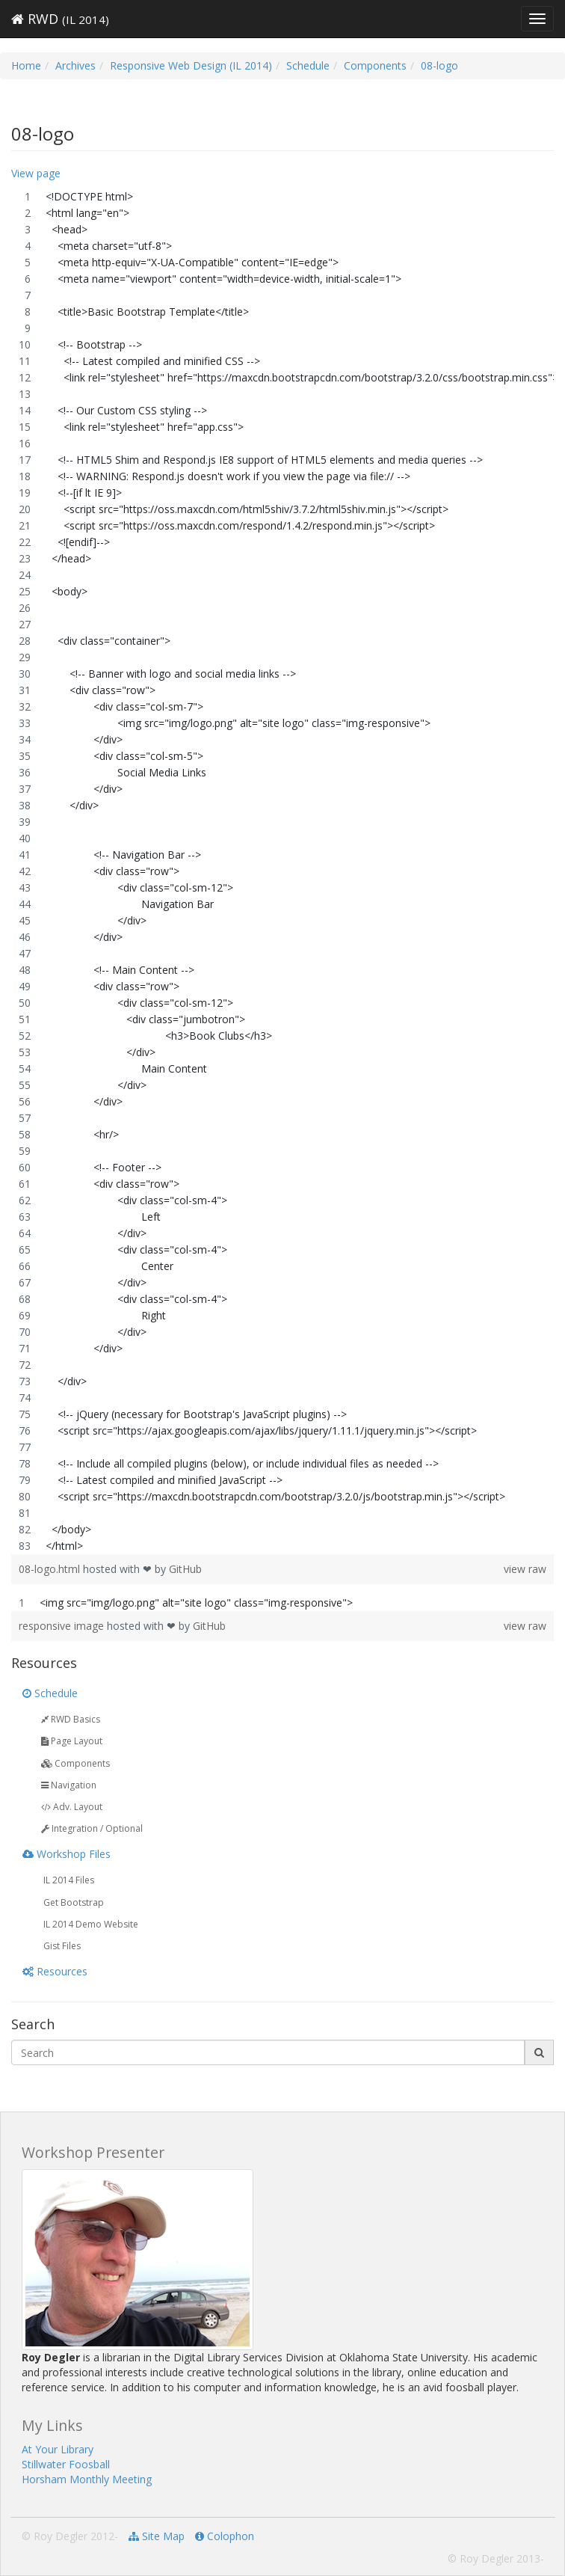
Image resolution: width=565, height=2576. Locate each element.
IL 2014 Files (67, 1880)
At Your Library (57, 2449)
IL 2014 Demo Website (89, 1924)
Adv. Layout (71, 1806)
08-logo (439, 65)
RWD (60, 19)
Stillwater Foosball (66, 2464)
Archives (75, 65)
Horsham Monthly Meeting (87, 2479)
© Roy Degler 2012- (70, 2536)
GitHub (185, 1569)
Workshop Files (66, 1854)
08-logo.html (51, 1569)
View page (36, 173)
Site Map (157, 2536)
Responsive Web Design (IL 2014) (191, 65)
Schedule (308, 65)
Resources (54, 1971)
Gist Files (61, 1945)
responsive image (63, 1626)
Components (375, 65)
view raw (525, 1569)
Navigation (68, 1785)
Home (26, 65)
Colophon (224, 2536)
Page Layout (71, 1741)
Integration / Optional (92, 1828)
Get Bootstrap (72, 1902)
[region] (282, 871)
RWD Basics (70, 1719)
